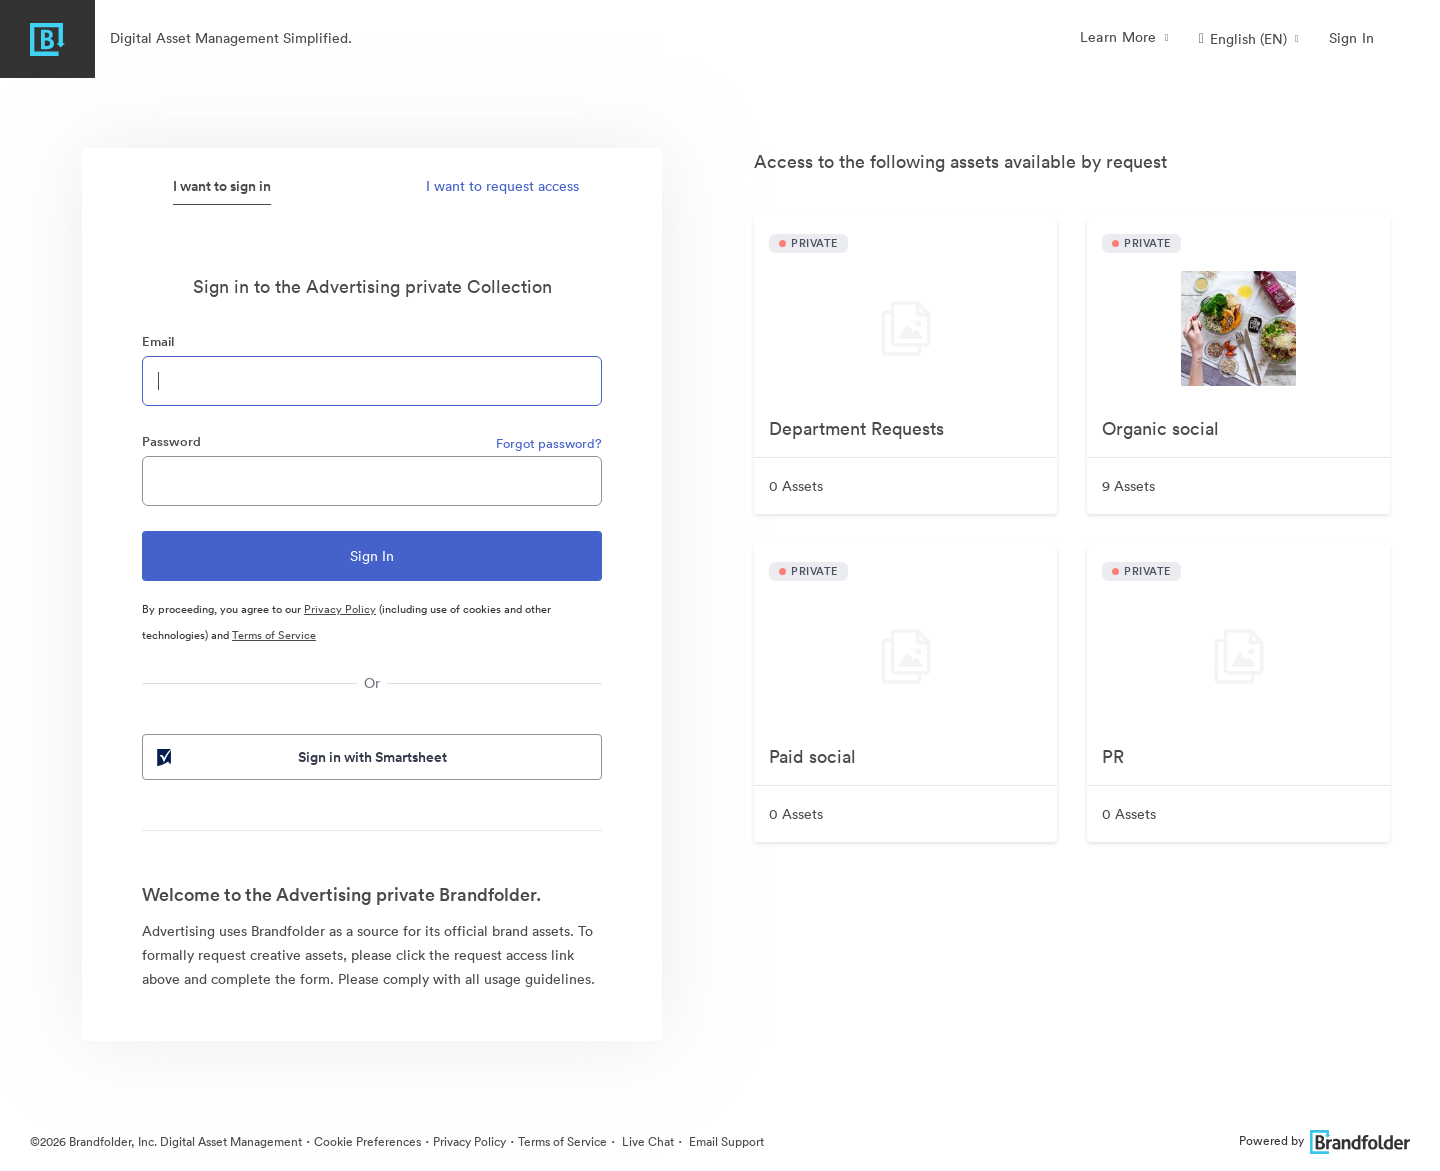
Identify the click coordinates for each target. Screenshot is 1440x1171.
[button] (1249, 39)
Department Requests (856, 428)
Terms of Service (274, 635)
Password (171, 441)
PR (1113, 756)
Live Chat (646, 1141)
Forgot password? (549, 443)
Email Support (725, 1141)
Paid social (812, 756)
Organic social (1160, 428)
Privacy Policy (340, 609)
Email (158, 341)
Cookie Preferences (367, 1141)
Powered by (1324, 1140)
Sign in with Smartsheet (300, 757)
